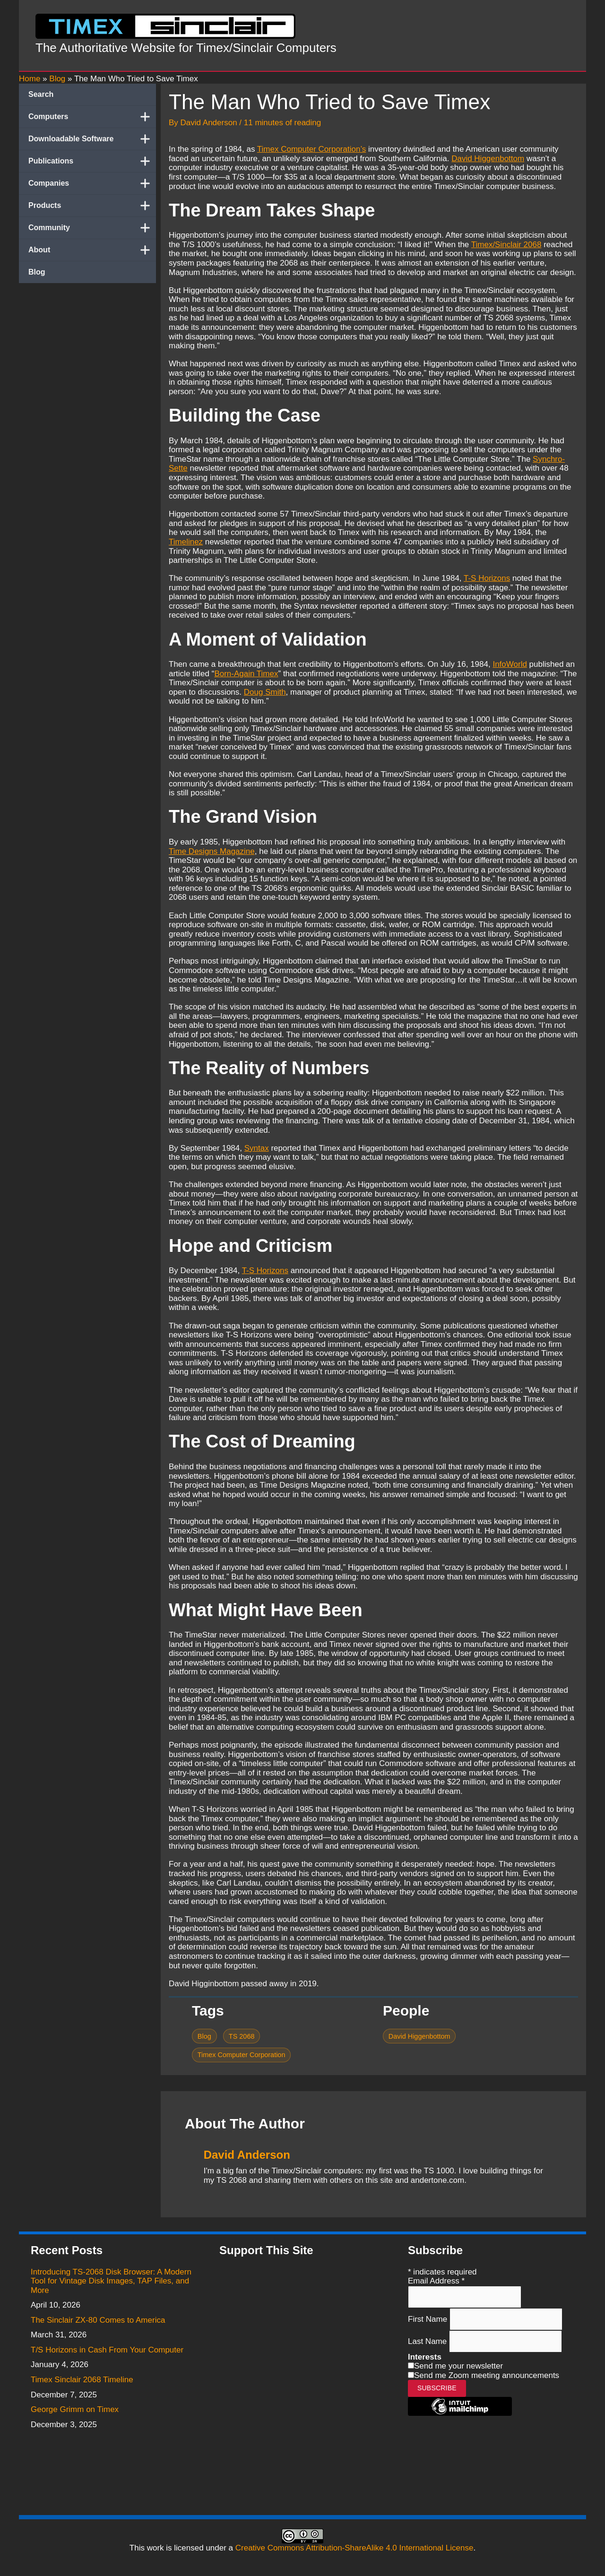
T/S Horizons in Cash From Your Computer (107, 2349)
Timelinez (186, 541)
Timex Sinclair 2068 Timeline (82, 2379)
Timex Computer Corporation (241, 2055)
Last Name (428, 2341)
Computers (92, 117)
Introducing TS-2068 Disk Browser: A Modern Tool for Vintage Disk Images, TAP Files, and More (111, 2281)
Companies (92, 183)
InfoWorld (510, 664)
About (92, 250)
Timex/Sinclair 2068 (506, 244)
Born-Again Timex (246, 673)
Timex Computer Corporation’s (311, 149)
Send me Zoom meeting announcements (486, 2375)
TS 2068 (242, 2036)
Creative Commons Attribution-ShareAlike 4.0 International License (354, 2547)
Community (92, 228)
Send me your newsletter (458, 2365)
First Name (428, 2318)
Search (40, 94)
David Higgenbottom (487, 158)
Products (92, 205)
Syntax (256, 1148)
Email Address (436, 2280)
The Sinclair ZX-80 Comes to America (98, 2320)
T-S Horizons (487, 578)
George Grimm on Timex (75, 2409)
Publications (92, 161)
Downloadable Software (92, 139)
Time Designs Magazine (212, 851)
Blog (36, 272)
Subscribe (437, 2388)
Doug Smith (265, 692)
